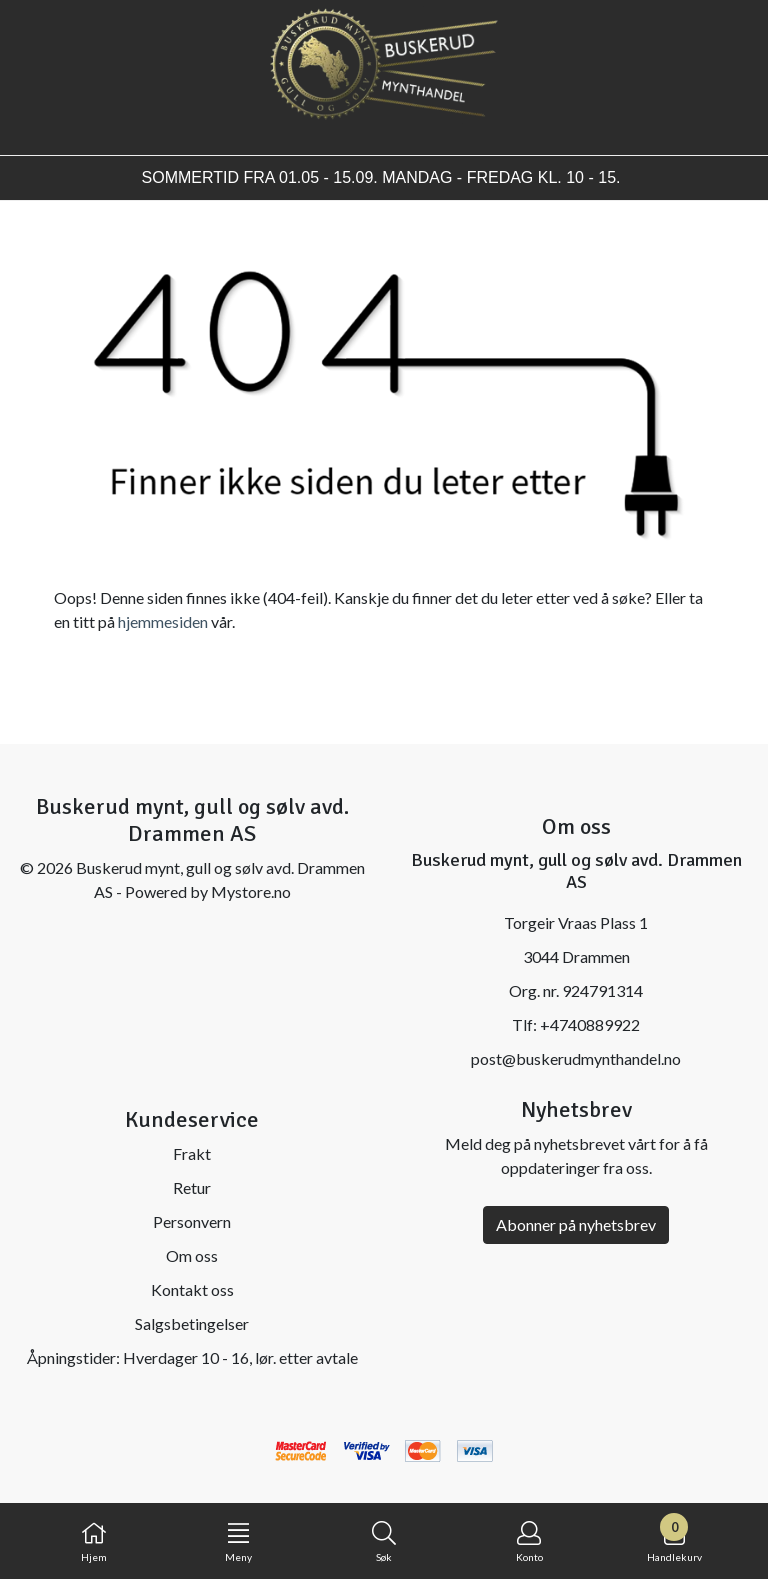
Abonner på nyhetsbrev (576, 1224)
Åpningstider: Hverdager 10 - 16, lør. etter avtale (192, 1357)
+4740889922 (590, 1024)
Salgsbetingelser (192, 1323)
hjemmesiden (163, 621)
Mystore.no (251, 891)
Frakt (192, 1153)
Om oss (192, 1255)
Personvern (192, 1221)
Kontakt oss (192, 1289)
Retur (192, 1187)
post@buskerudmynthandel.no (576, 1058)
